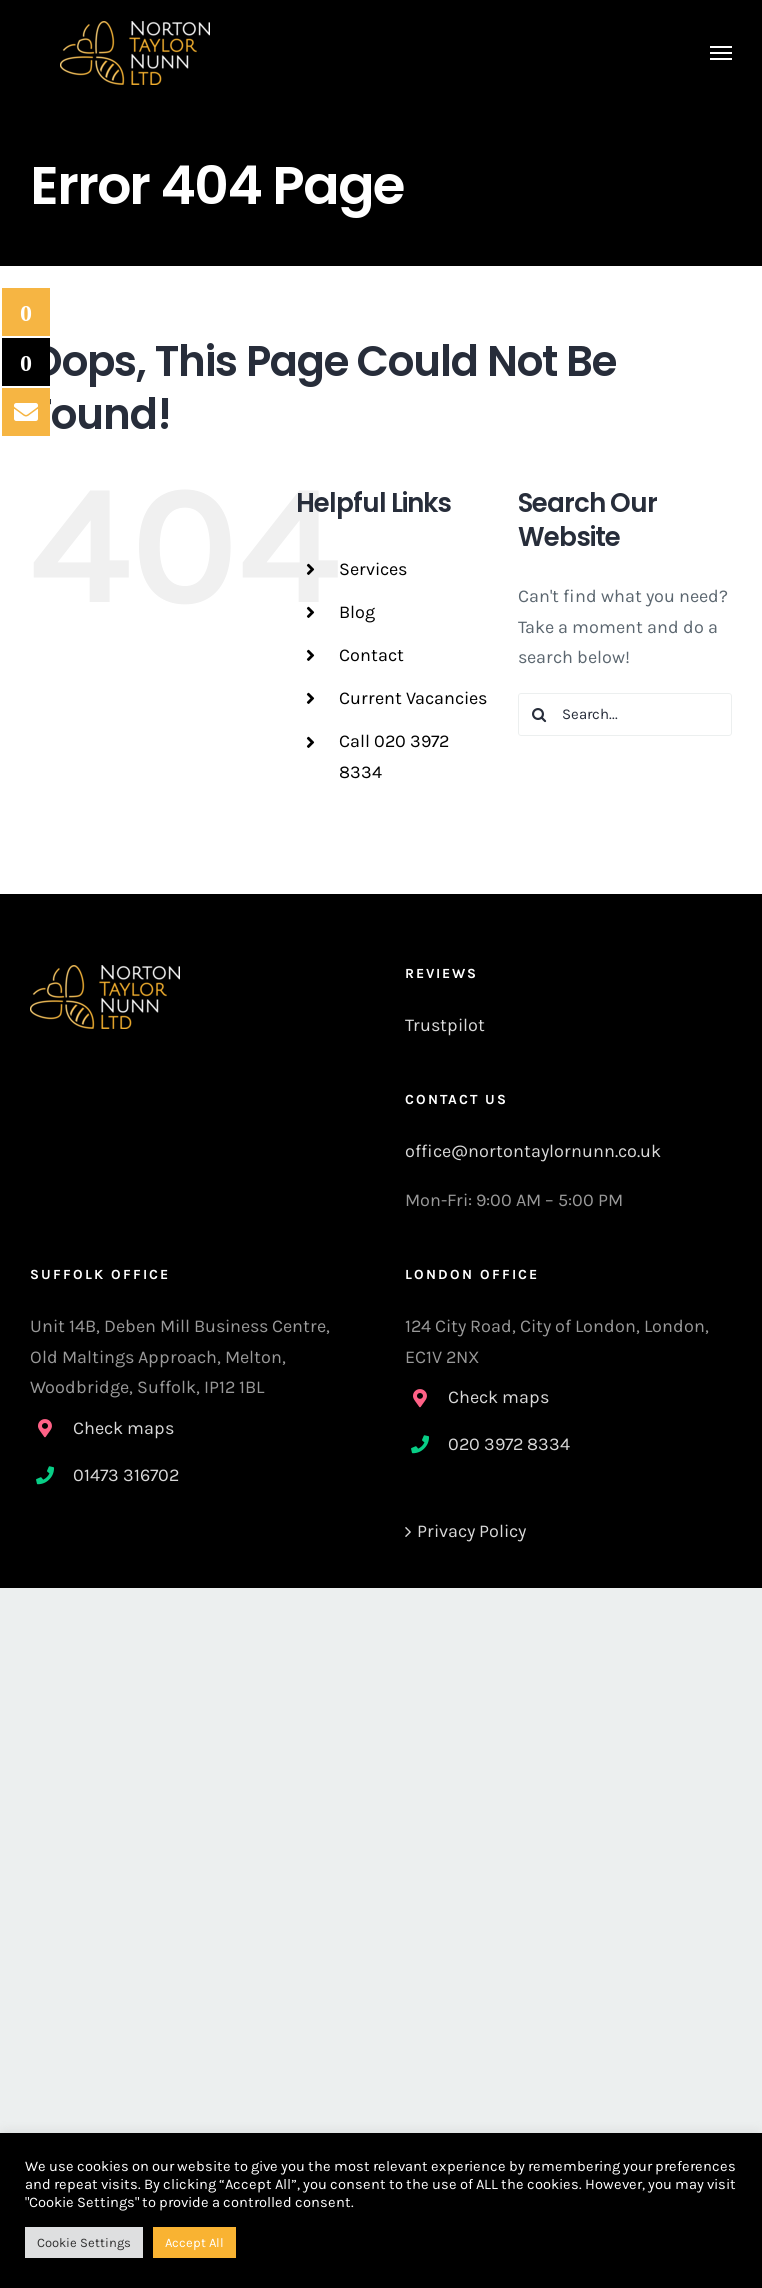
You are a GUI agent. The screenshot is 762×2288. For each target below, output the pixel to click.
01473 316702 (126, 1475)
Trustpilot (445, 1025)
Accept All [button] (194, 2242)
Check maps (123, 1428)
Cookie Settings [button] (84, 2242)
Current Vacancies (413, 698)
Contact (371, 655)
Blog (357, 612)
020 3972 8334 (509, 1444)
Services (373, 569)
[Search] (539, 714)
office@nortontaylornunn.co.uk (533, 1151)
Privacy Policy (471, 1531)
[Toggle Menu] (721, 53)
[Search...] (625, 714)
